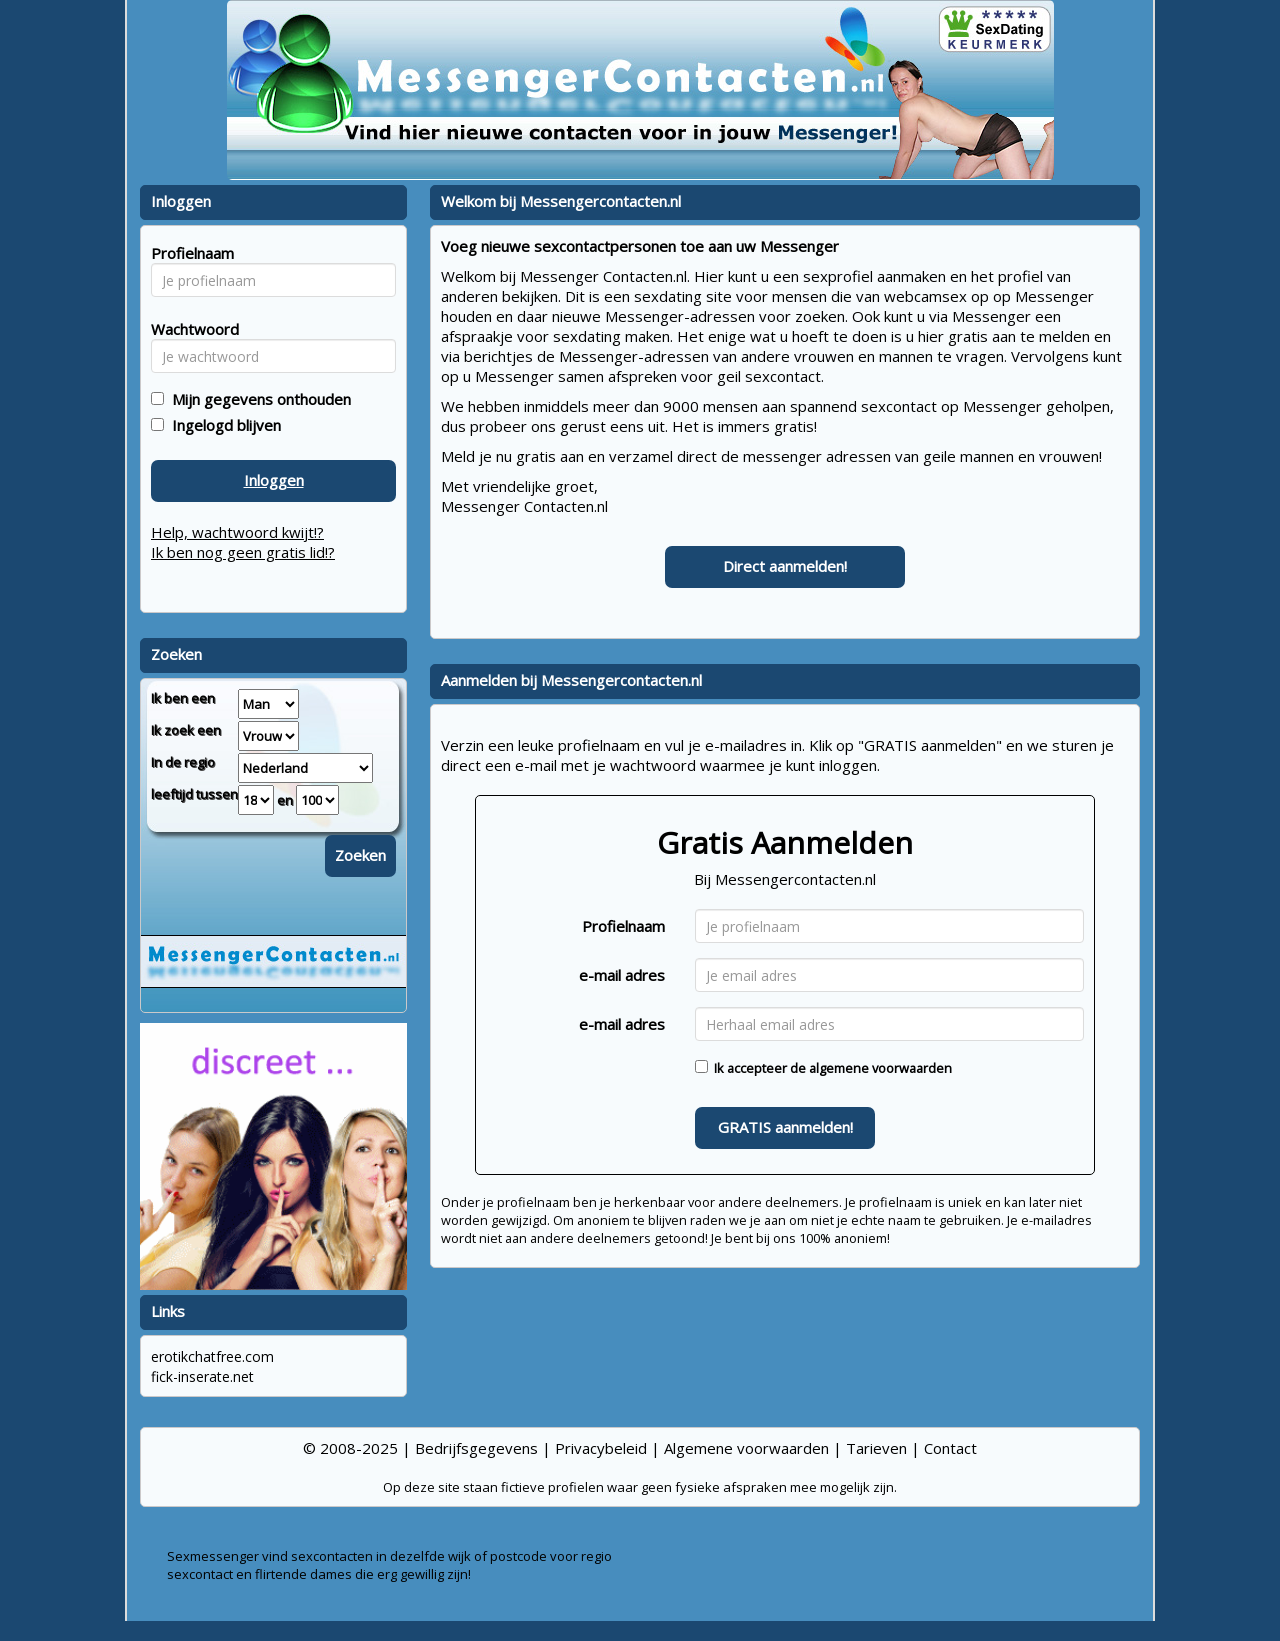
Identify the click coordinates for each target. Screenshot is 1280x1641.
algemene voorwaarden (880, 1068)
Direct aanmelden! (785, 566)
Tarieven (876, 1448)
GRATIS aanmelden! (785, 1127)
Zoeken (360, 855)
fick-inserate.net (202, 1376)
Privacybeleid (601, 1448)
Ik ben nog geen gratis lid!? (243, 552)
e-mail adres (622, 975)
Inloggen (274, 480)
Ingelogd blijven (222, 425)
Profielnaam (623, 926)
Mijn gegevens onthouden (257, 399)
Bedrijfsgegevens (476, 1448)
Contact (950, 1448)
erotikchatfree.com (212, 1356)
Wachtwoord (189, 329)
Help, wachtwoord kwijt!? (237, 532)
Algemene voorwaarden (746, 1448)
